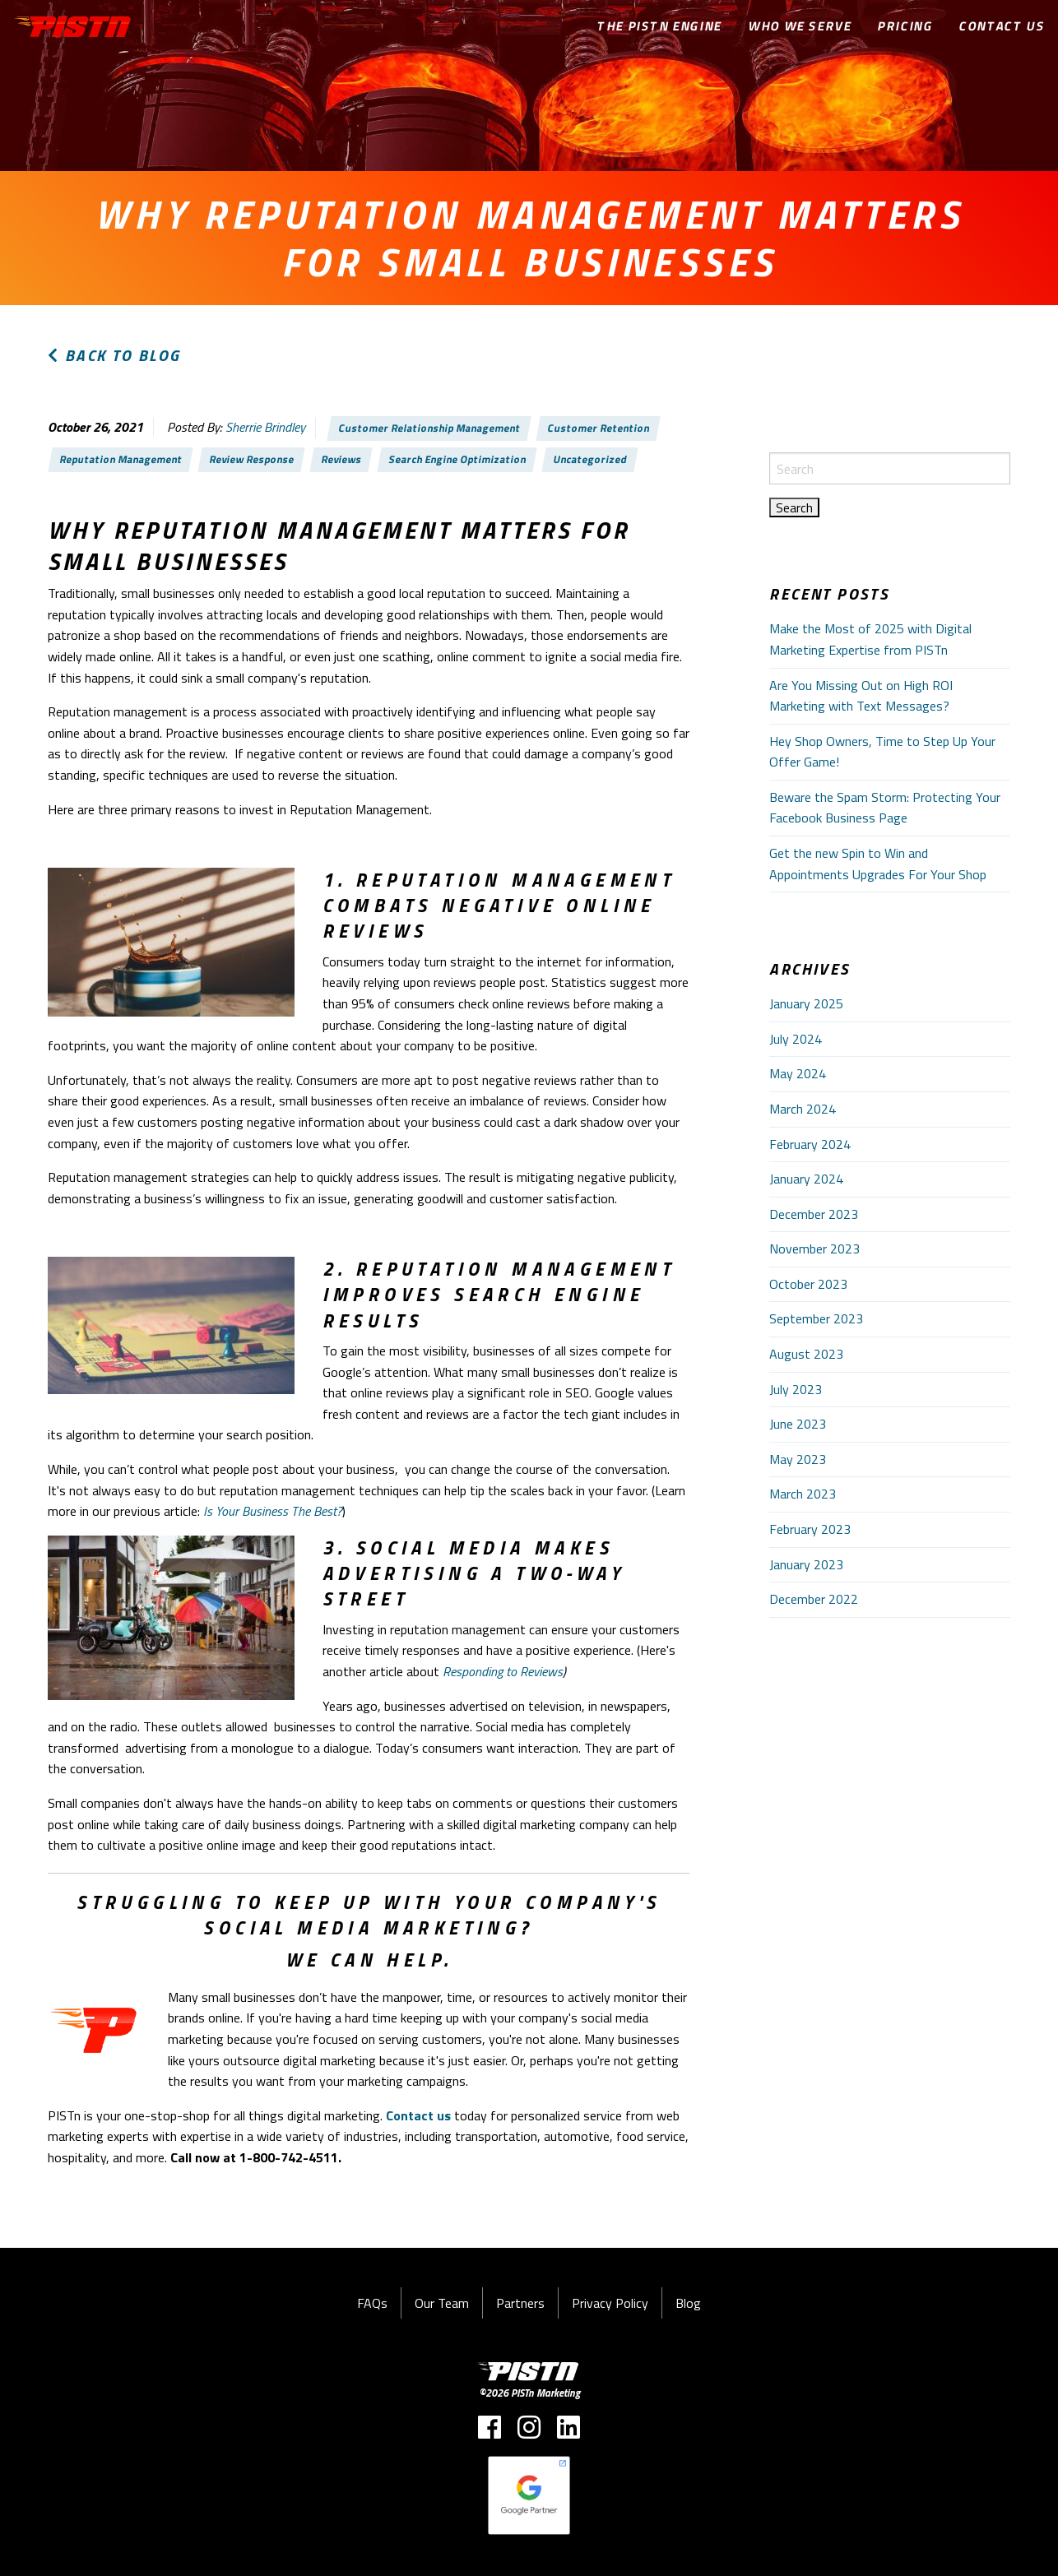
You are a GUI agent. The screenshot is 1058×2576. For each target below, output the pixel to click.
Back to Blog (114, 355)
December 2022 (813, 1599)
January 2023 (806, 1564)
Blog (688, 2303)
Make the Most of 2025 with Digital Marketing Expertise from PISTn (870, 639)
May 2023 (797, 1459)
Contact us (418, 2115)
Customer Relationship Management (429, 427)
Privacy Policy (610, 2303)
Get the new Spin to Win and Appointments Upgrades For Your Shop (877, 863)
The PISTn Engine (660, 25)
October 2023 (808, 1284)
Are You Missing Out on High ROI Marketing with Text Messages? (861, 695)
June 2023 (797, 1424)
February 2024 (810, 1144)
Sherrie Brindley (265, 427)
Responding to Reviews (503, 1671)
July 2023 (795, 1389)
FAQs (372, 2303)
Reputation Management (121, 459)
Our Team (442, 2303)
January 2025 (806, 1003)
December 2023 (813, 1214)
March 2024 (802, 1109)
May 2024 (797, 1073)
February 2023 (810, 1529)
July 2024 (795, 1039)
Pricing (905, 25)
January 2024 (806, 1178)
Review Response (252, 459)
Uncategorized (590, 459)
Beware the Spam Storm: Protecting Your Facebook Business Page (884, 807)
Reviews (342, 459)
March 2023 (802, 1493)
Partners (520, 2303)
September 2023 (816, 1318)
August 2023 (806, 1354)
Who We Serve (800, 25)
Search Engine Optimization (457, 459)
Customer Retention (598, 427)
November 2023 (814, 1248)
